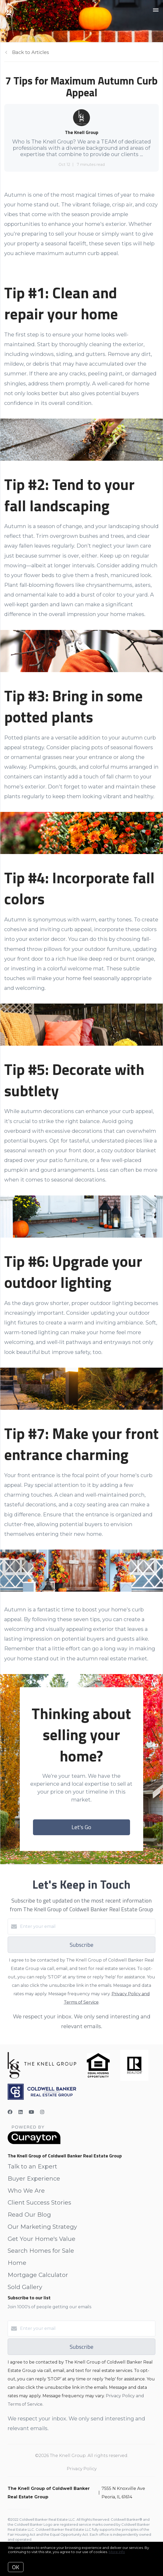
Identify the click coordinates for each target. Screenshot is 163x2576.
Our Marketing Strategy (42, 2226)
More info (117, 2552)
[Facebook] (10, 2112)
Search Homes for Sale (41, 2250)
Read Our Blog (29, 2214)
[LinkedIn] (20, 2112)
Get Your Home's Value (41, 2238)
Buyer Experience (34, 2178)
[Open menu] (156, 10)
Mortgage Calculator (38, 2275)
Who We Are (26, 2190)
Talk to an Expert (32, 2166)
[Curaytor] (34, 2142)
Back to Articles (30, 52)
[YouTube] (31, 2112)
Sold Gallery (25, 2287)
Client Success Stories (39, 2202)
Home (17, 2262)
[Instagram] (42, 2112)
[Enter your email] (87, 1926)
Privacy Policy (82, 2468)
